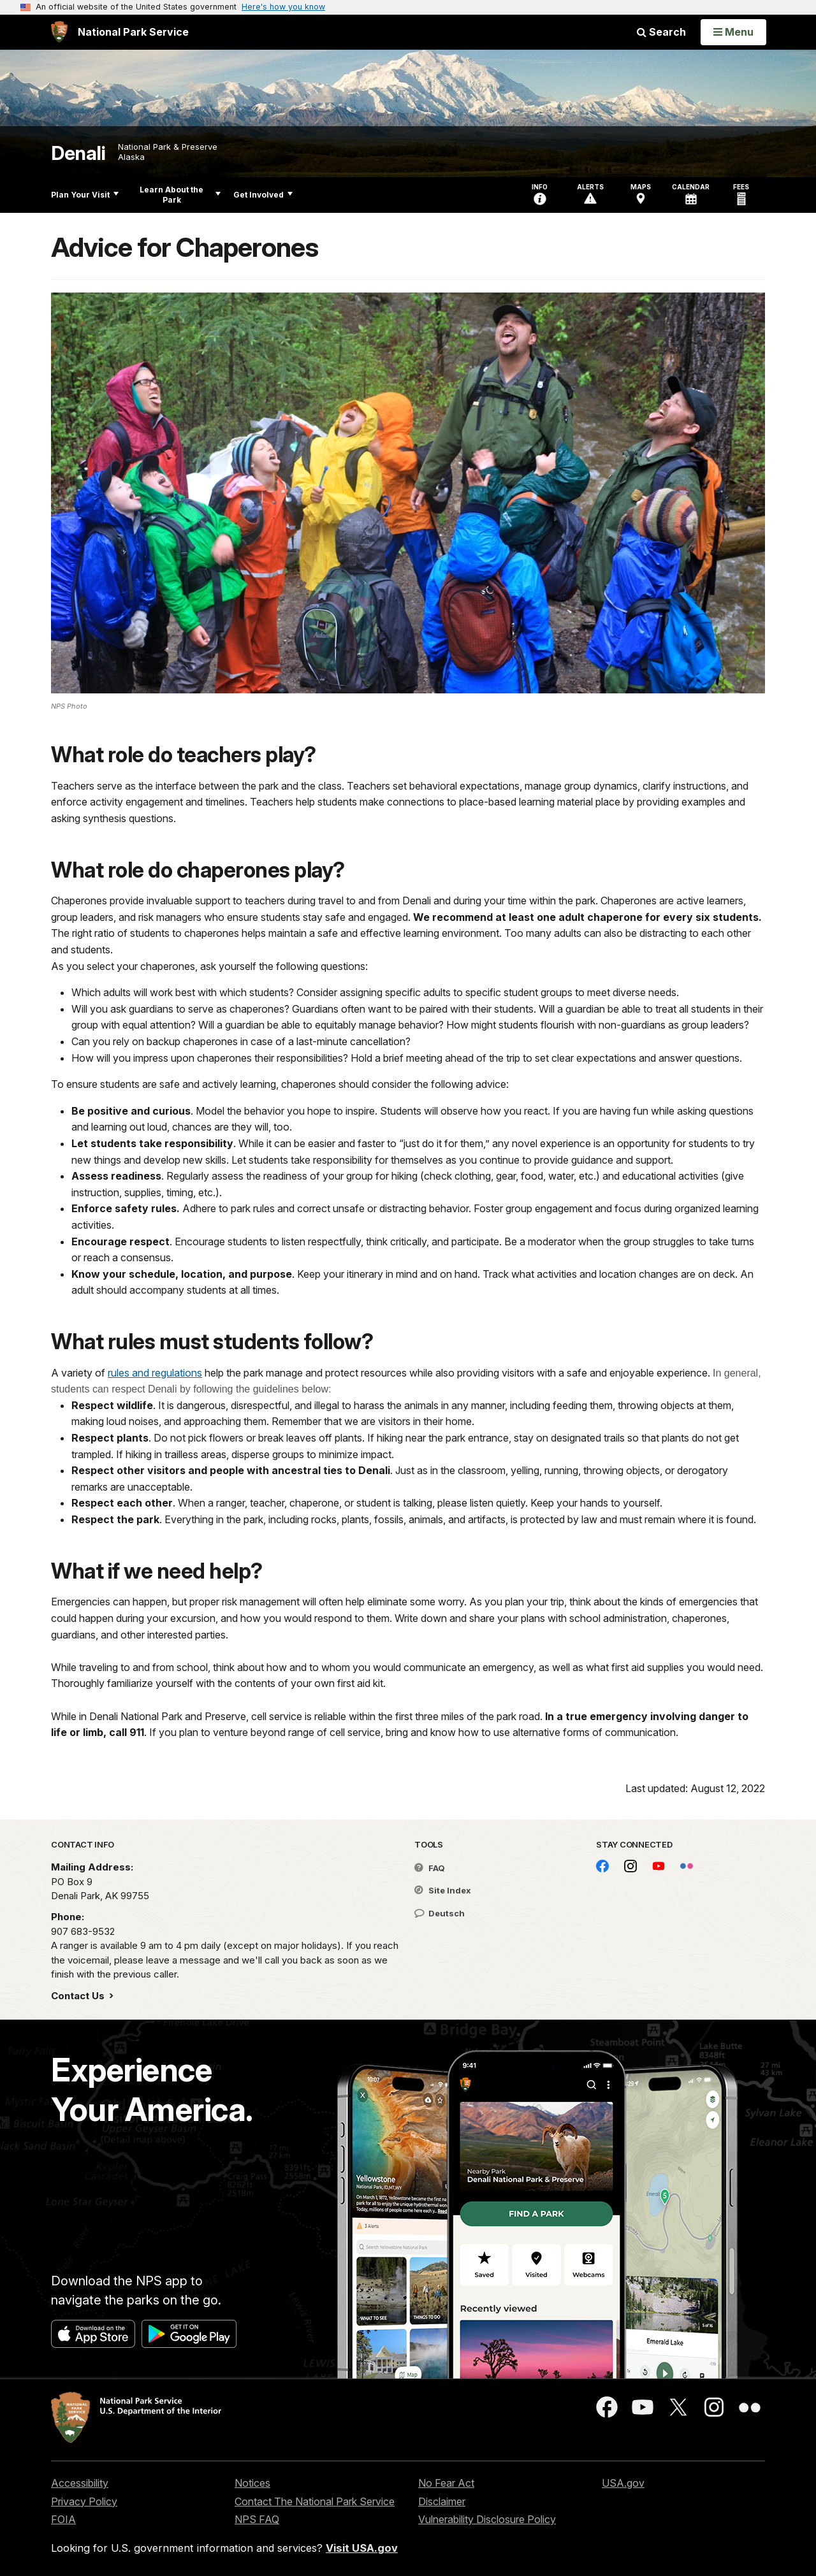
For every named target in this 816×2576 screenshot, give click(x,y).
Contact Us (79, 1996)
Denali (78, 153)
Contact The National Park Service (315, 2501)
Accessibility (79, 2483)
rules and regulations (155, 1372)
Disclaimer (441, 2501)
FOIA (63, 2519)
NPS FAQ (257, 2519)
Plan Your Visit (85, 194)
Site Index (442, 1890)
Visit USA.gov (362, 2548)
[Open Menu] (733, 32)
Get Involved (263, 194)
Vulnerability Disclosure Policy (487, 2519)
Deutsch (439, 1913)
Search (661, 31)
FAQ (429, 1868)
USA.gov (623, 2483)
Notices (252, 2483)
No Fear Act (446, 2483)
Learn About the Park (180, 195)
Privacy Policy (84, 2501)
